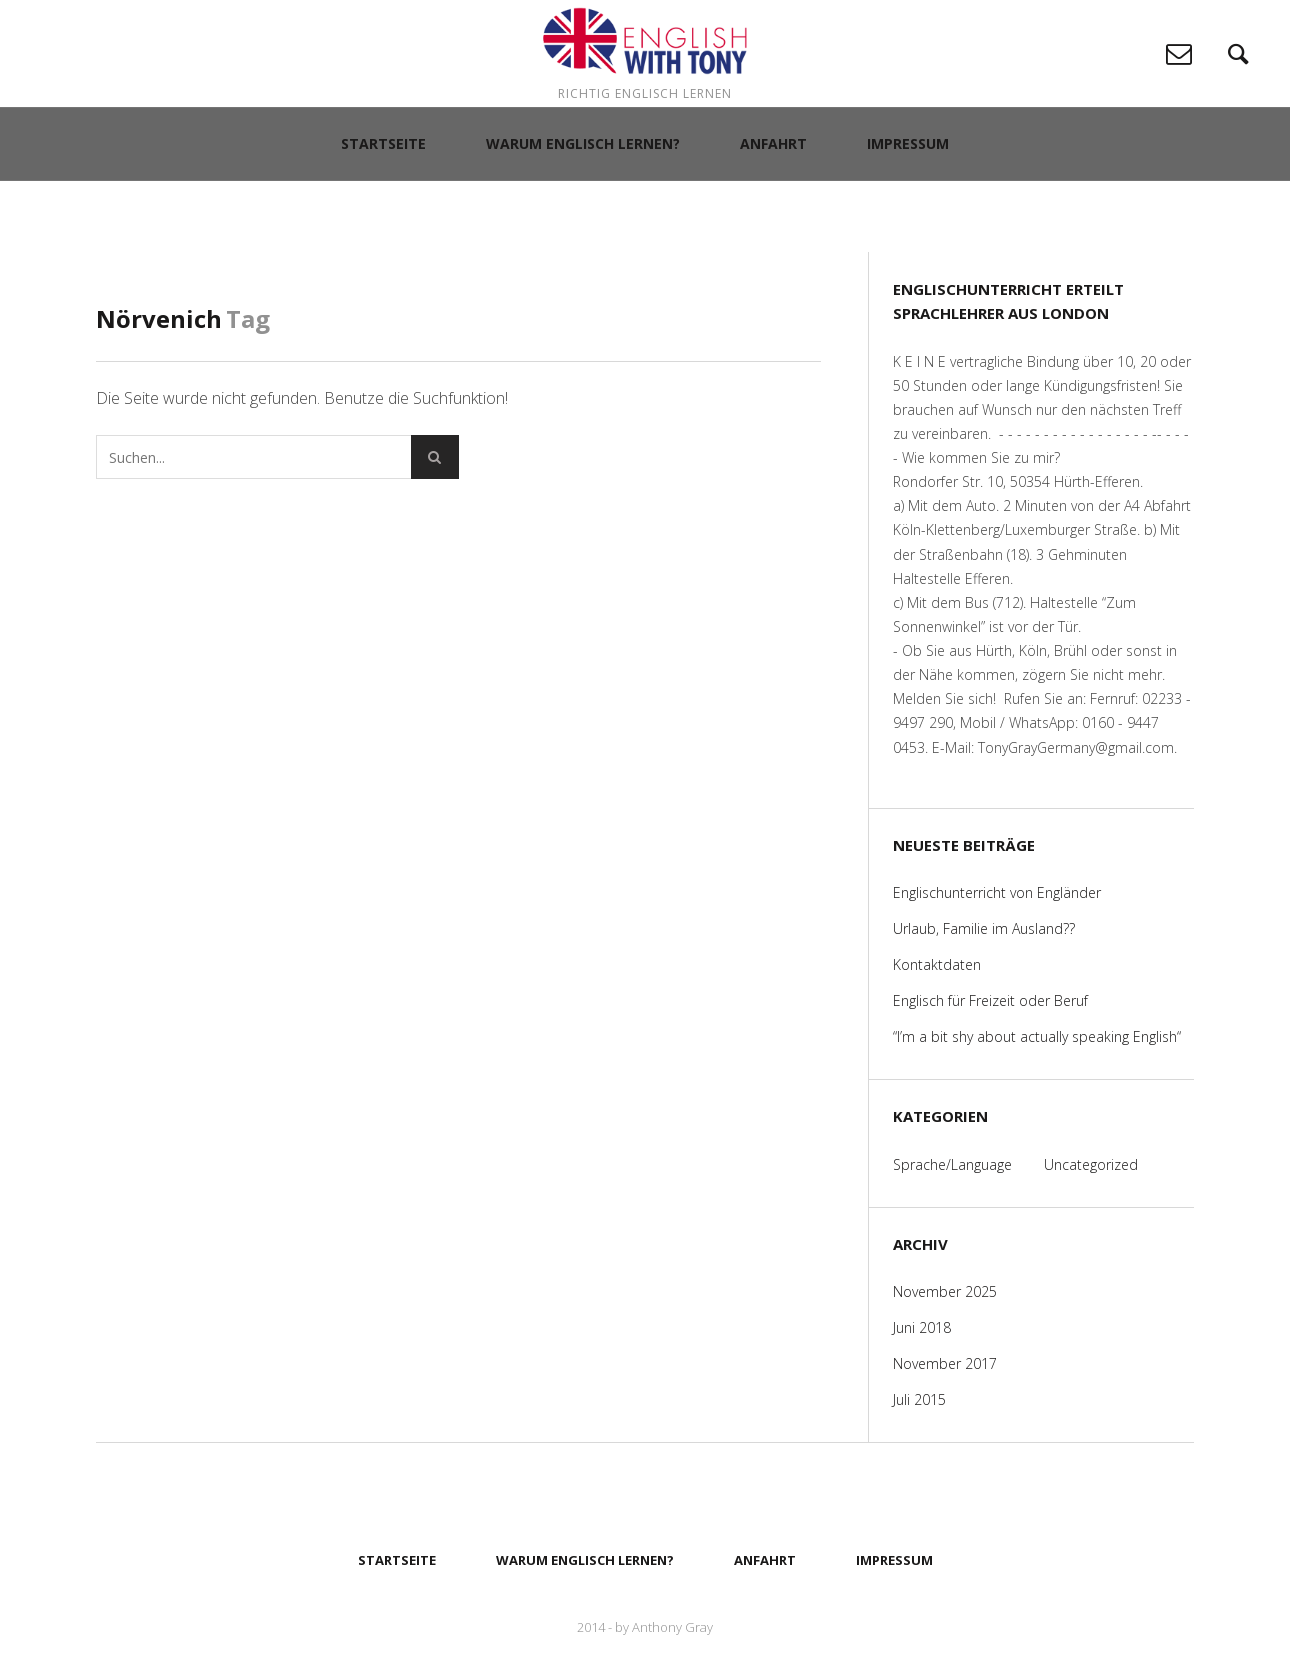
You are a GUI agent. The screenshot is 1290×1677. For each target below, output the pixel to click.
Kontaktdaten (937, 964)
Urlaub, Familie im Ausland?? (984, 928)
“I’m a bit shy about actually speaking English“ (1037, 1036)
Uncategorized (1091, 1164)
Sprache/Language (952, 1164)
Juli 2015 (919, 1399)
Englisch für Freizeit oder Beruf (990, 1000)
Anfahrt (773, 219)
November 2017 (945, 1363)
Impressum (908, 219)
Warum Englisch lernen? (583, 219)
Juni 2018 (922, 1327)
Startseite (383, 219)
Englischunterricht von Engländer (997, 892)
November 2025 (945, 1291)
